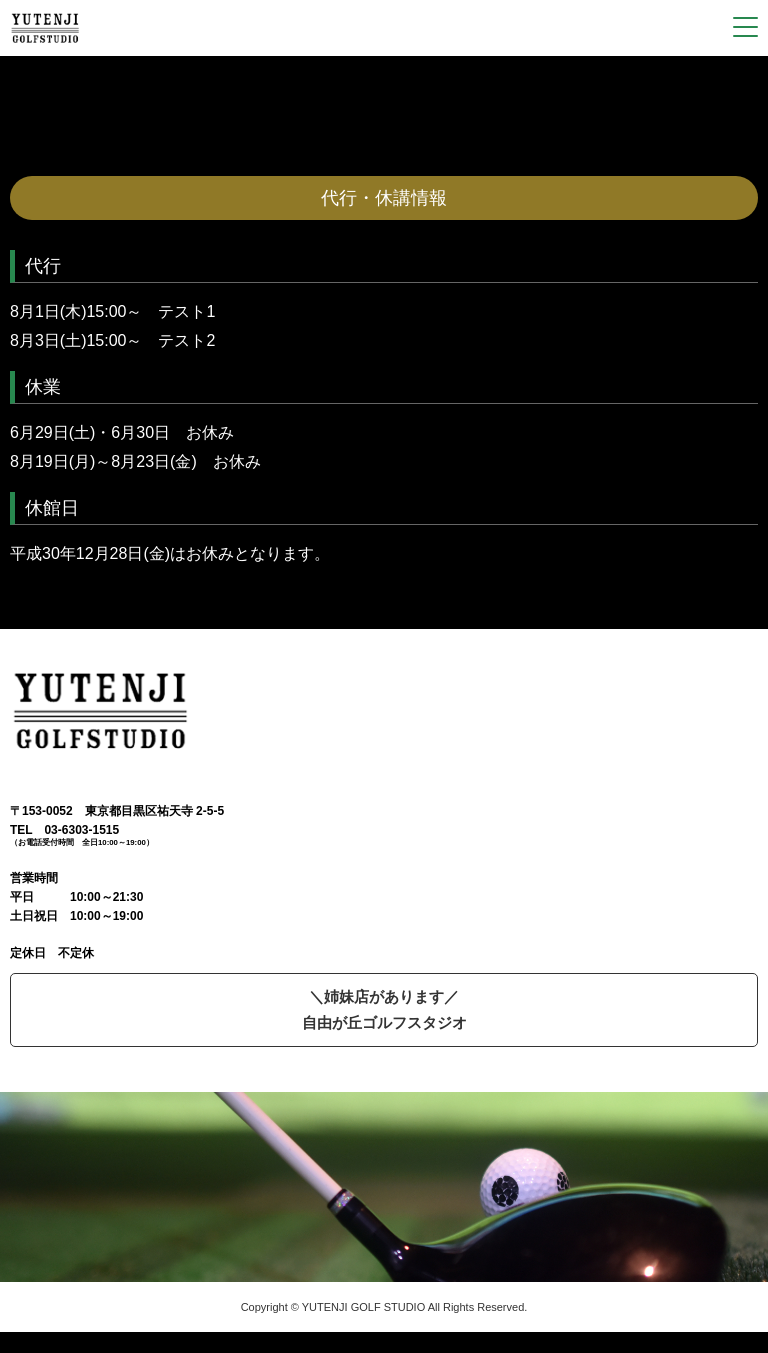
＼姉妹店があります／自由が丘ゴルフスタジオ (384, 1009)
